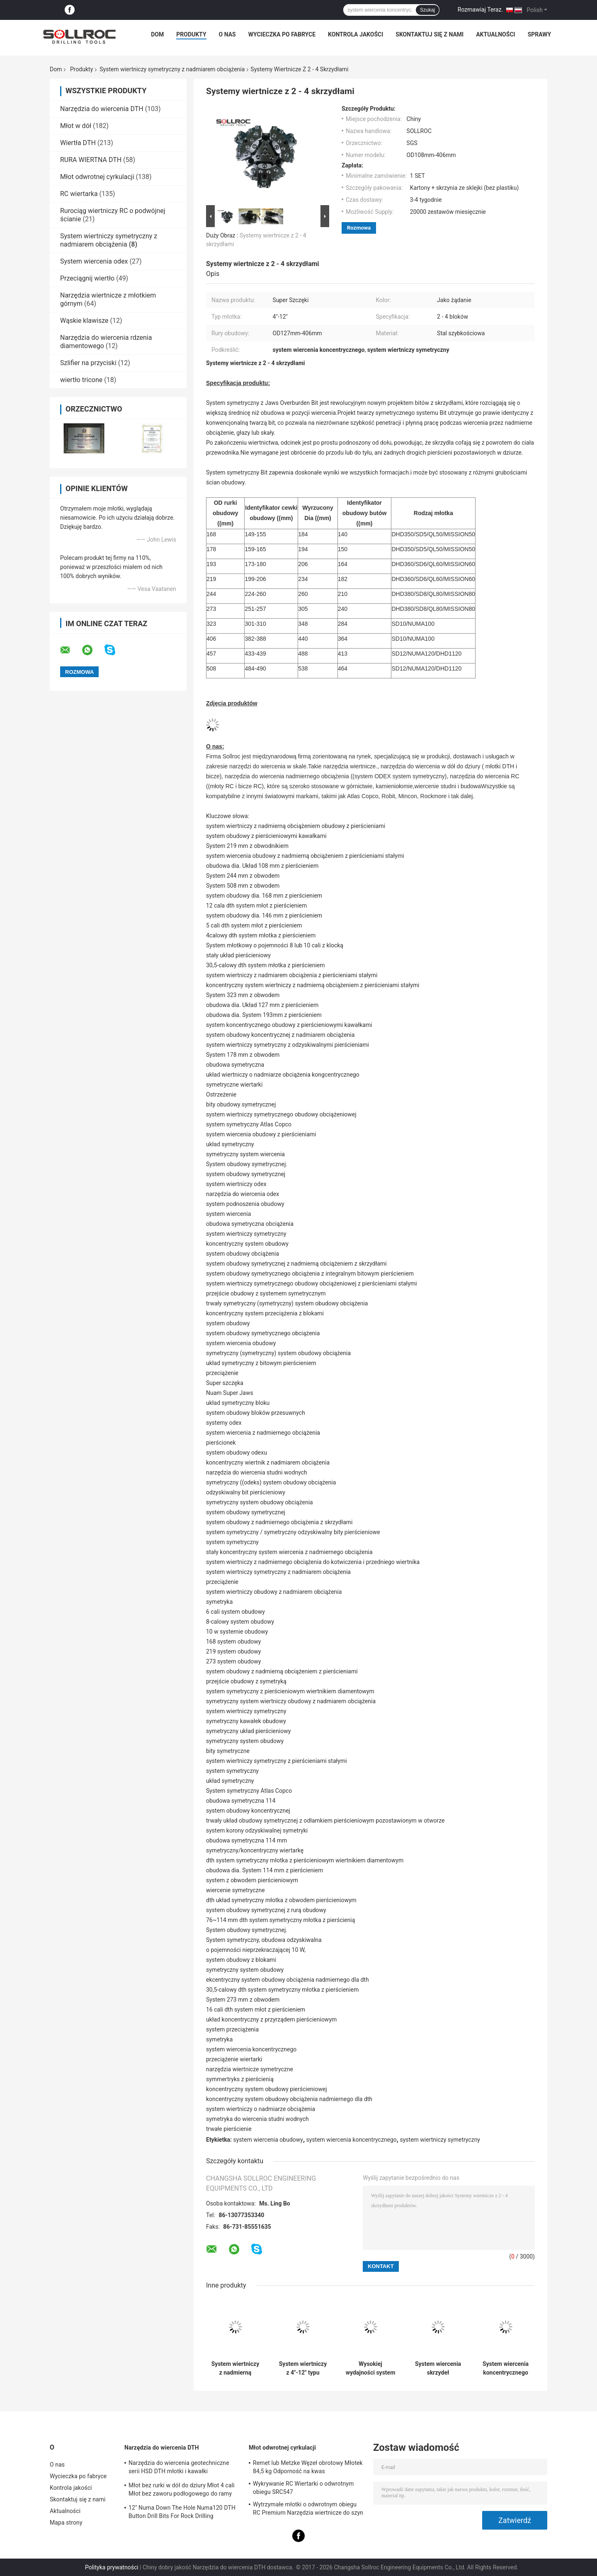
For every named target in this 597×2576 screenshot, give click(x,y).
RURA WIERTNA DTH (90, 160)
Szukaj (427, 10)
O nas (227, 34)
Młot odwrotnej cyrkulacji (97, 177)
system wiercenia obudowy (268, 2139)
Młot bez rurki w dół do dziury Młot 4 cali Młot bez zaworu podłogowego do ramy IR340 (182, 2490)
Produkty (191, 34)
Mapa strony (66, 2522)
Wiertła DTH (78, 143)
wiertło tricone (81, 380)
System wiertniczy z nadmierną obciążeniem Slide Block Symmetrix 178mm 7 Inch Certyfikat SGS (235, 2368)
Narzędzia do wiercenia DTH (101, 109)
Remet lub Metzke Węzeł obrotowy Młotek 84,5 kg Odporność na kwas (308, 2467)
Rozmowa (359, 228)
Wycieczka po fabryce (281, 34)
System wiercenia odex (94, 261)
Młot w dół (75, 126)
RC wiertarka (79, 194)
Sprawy (539, 34)
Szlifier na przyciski (88, 363)
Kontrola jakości (355, 34)
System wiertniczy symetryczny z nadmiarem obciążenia (172, 69)
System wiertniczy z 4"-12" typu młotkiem (303, 2368)
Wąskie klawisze (84, 320)
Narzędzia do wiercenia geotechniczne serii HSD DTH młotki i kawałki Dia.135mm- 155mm (179, 2468)
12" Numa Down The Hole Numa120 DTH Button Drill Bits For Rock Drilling (182, 2511)
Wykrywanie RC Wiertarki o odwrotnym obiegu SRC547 (303, 2487)
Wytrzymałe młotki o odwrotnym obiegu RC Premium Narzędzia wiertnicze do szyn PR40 (308, 2509)
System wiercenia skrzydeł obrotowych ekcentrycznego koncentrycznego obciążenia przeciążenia (438, 2368)
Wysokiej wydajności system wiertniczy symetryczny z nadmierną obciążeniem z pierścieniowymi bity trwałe (371, 2368)
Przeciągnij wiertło (87, 278)
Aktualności (495, 34)
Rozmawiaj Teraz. (480, 9)
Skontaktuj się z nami (430, 34)
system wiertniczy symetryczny (440, 2139)
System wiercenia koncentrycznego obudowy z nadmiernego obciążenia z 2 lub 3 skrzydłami (505, 2368)
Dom (157, 34)
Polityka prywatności (111, 2567)
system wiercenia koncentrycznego (351, 2139)
